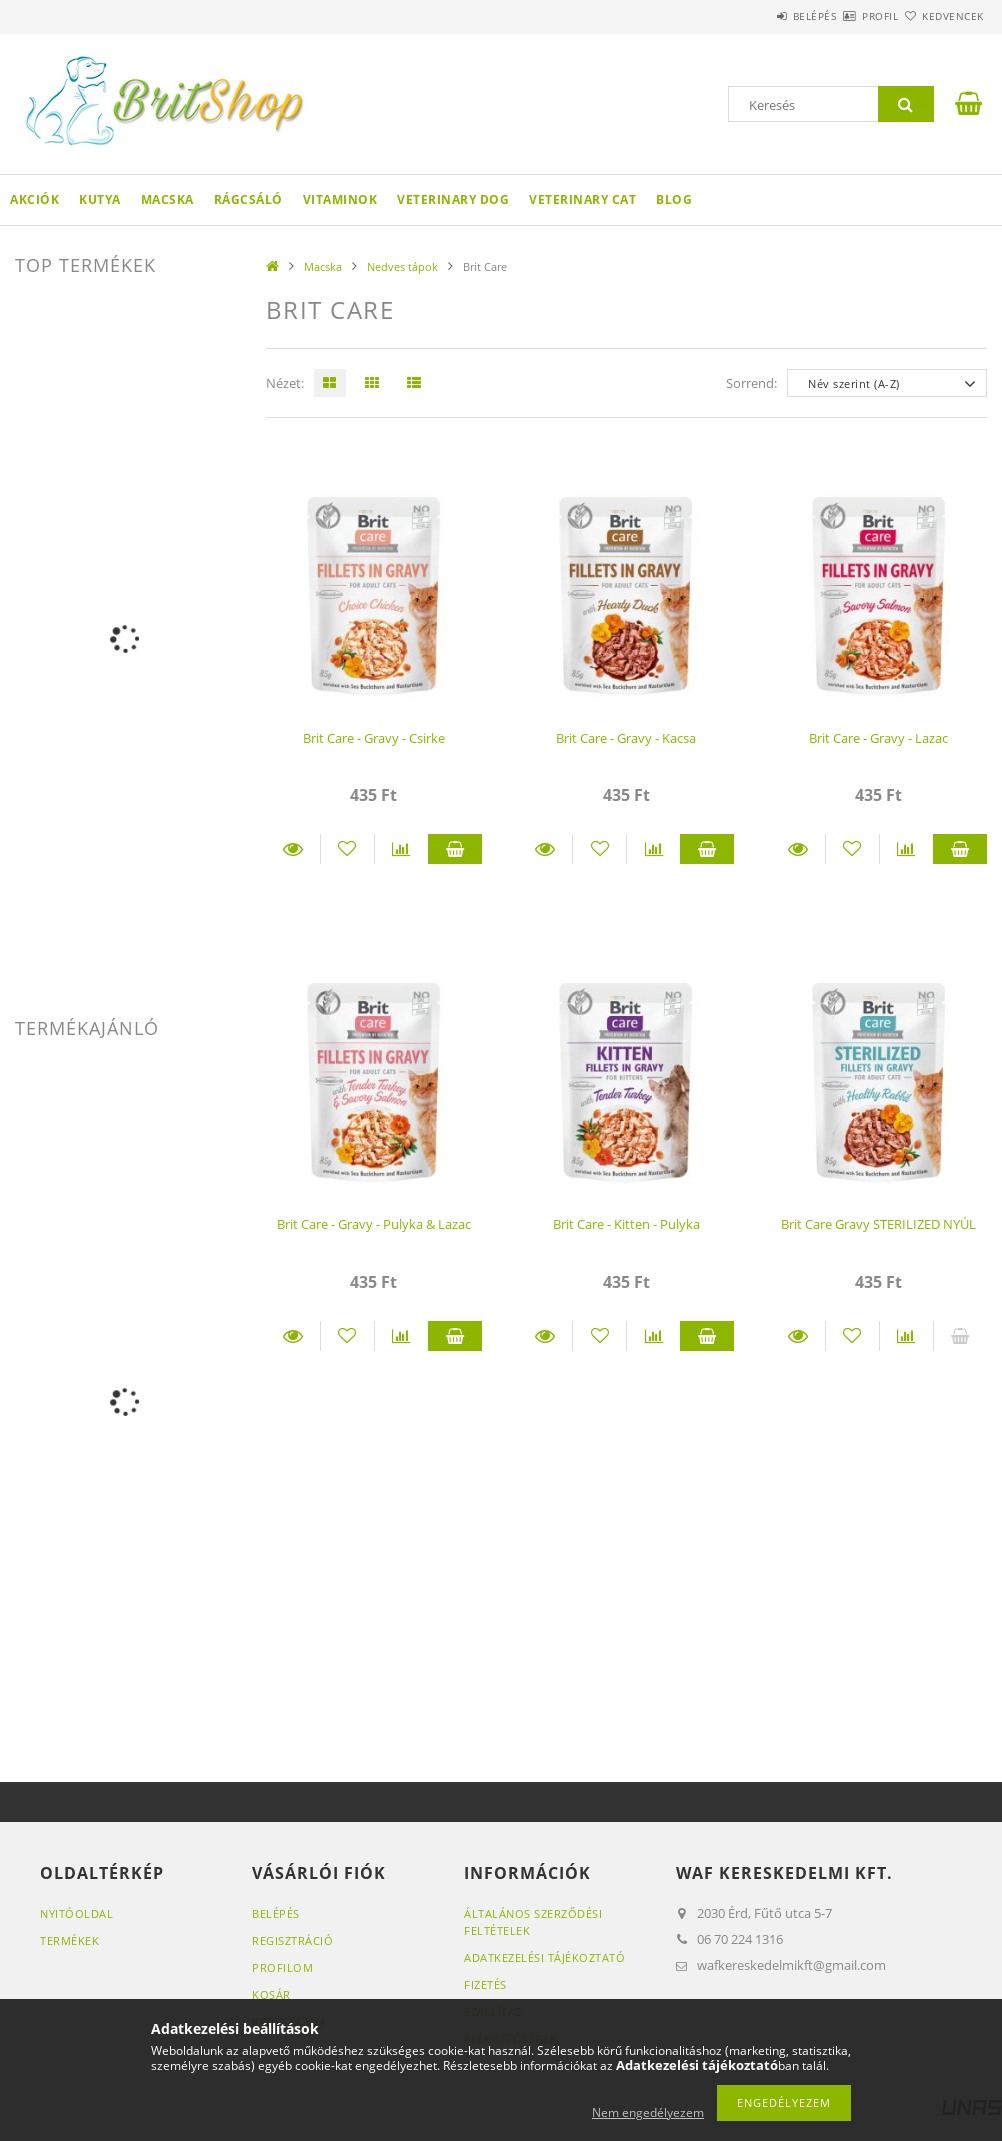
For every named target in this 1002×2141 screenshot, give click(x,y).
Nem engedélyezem (648, 2112)
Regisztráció (292, 1940)
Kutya (100, 199)
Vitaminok (340, 199)
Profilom (282, 1967)
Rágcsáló (248, 199)
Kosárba (455, 849)
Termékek (69, 1940)
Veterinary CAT (582, 199)
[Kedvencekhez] (347, 849)
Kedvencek (942, 16)
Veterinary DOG (453, 199)
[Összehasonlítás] (401, 849)
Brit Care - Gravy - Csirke (374, 738)
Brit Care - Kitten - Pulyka (626, 1224)
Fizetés (485, 1984)
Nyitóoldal (76, 1913)
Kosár (271, 1994)
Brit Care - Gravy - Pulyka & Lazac (374, 1224)
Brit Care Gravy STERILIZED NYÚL (878, 1224)
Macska (167, 199)
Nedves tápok (402, 266)
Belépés (756, 16)
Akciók (34, 199)
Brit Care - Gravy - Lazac (878, 738)
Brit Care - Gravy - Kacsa (626, 738)
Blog (674, 199)
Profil (845, 16)
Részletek (293, 849)
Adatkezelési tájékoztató (544, 1957)
